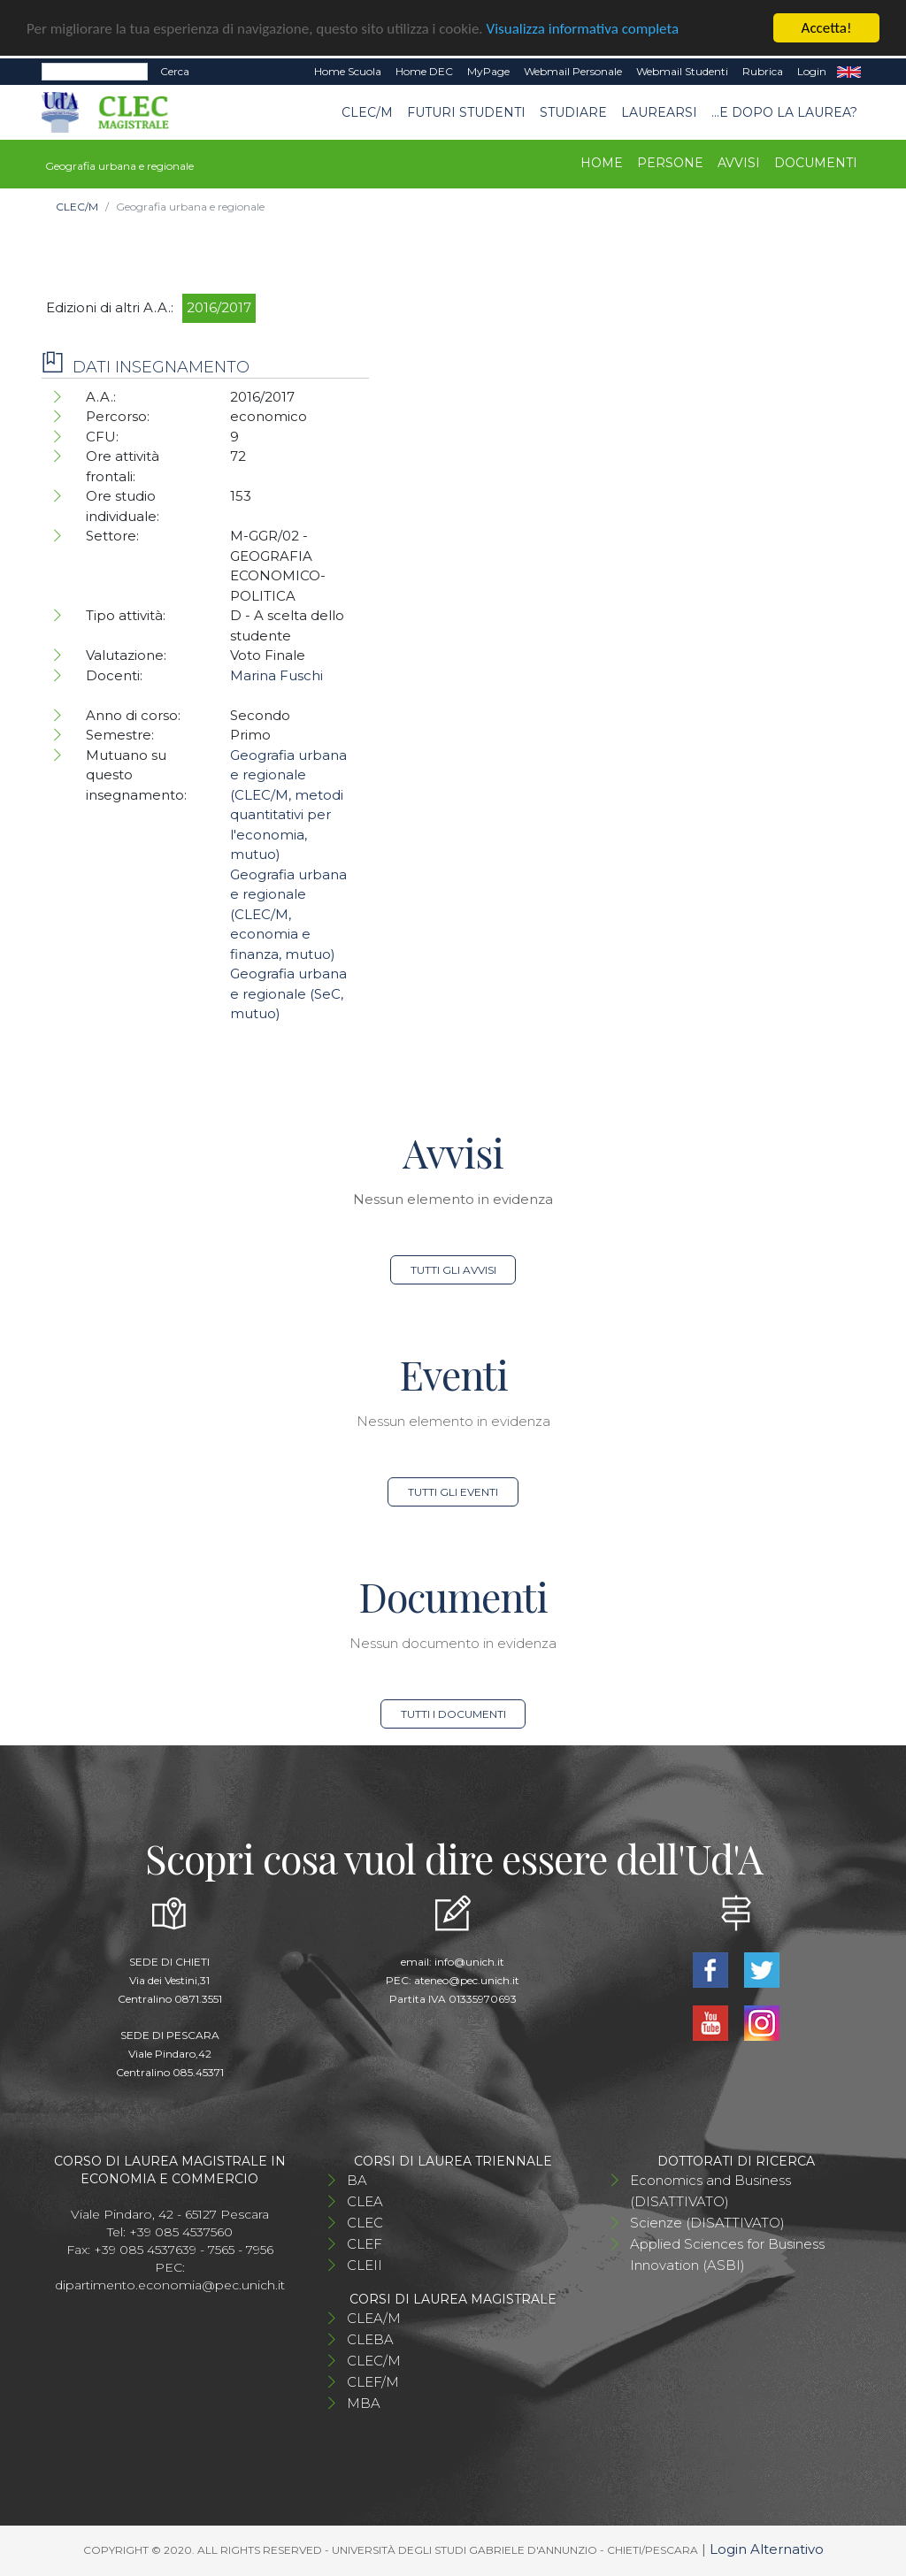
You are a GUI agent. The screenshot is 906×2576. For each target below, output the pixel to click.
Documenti (815, 163)
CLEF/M (373, 2381)
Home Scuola (347, 71)
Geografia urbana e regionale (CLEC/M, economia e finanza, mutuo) (288, 914)
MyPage (488, 71)
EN (848, 71)
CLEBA (370, 2339)
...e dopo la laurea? (784, 112)
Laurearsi (659, 112)
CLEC (365, 2222)
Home (601, 163)
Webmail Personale (573, 71)
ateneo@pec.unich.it (466, 1980)
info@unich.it (469, 1961)
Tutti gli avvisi (453, 1269)
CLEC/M (367, 112)
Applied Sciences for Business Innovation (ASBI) (727, 2254)
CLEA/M (374, 2318)
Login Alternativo (767, 2549)
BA (357, 2180)
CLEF (364, 2243)
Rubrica (762, 71)
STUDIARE (573, 112)
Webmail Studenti (682, 71)
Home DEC (424, 71)
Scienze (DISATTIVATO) (707, 2222)
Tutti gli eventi (453, 1492)
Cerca (174, 71)
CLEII (364, 2265)
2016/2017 (219, 307)
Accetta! (827, 28)
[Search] (95, 71)
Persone (670, 163)
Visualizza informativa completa (583, 28)
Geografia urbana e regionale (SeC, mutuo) (288, 993)
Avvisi (739, 163)
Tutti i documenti (453, 1714)
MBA (363, 2403)
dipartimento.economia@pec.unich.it (170, 2285)
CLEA (365, 2201)
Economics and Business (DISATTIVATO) (710, 2191)
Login (811, 71)
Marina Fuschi (276, 675)
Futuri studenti (466, 112)
